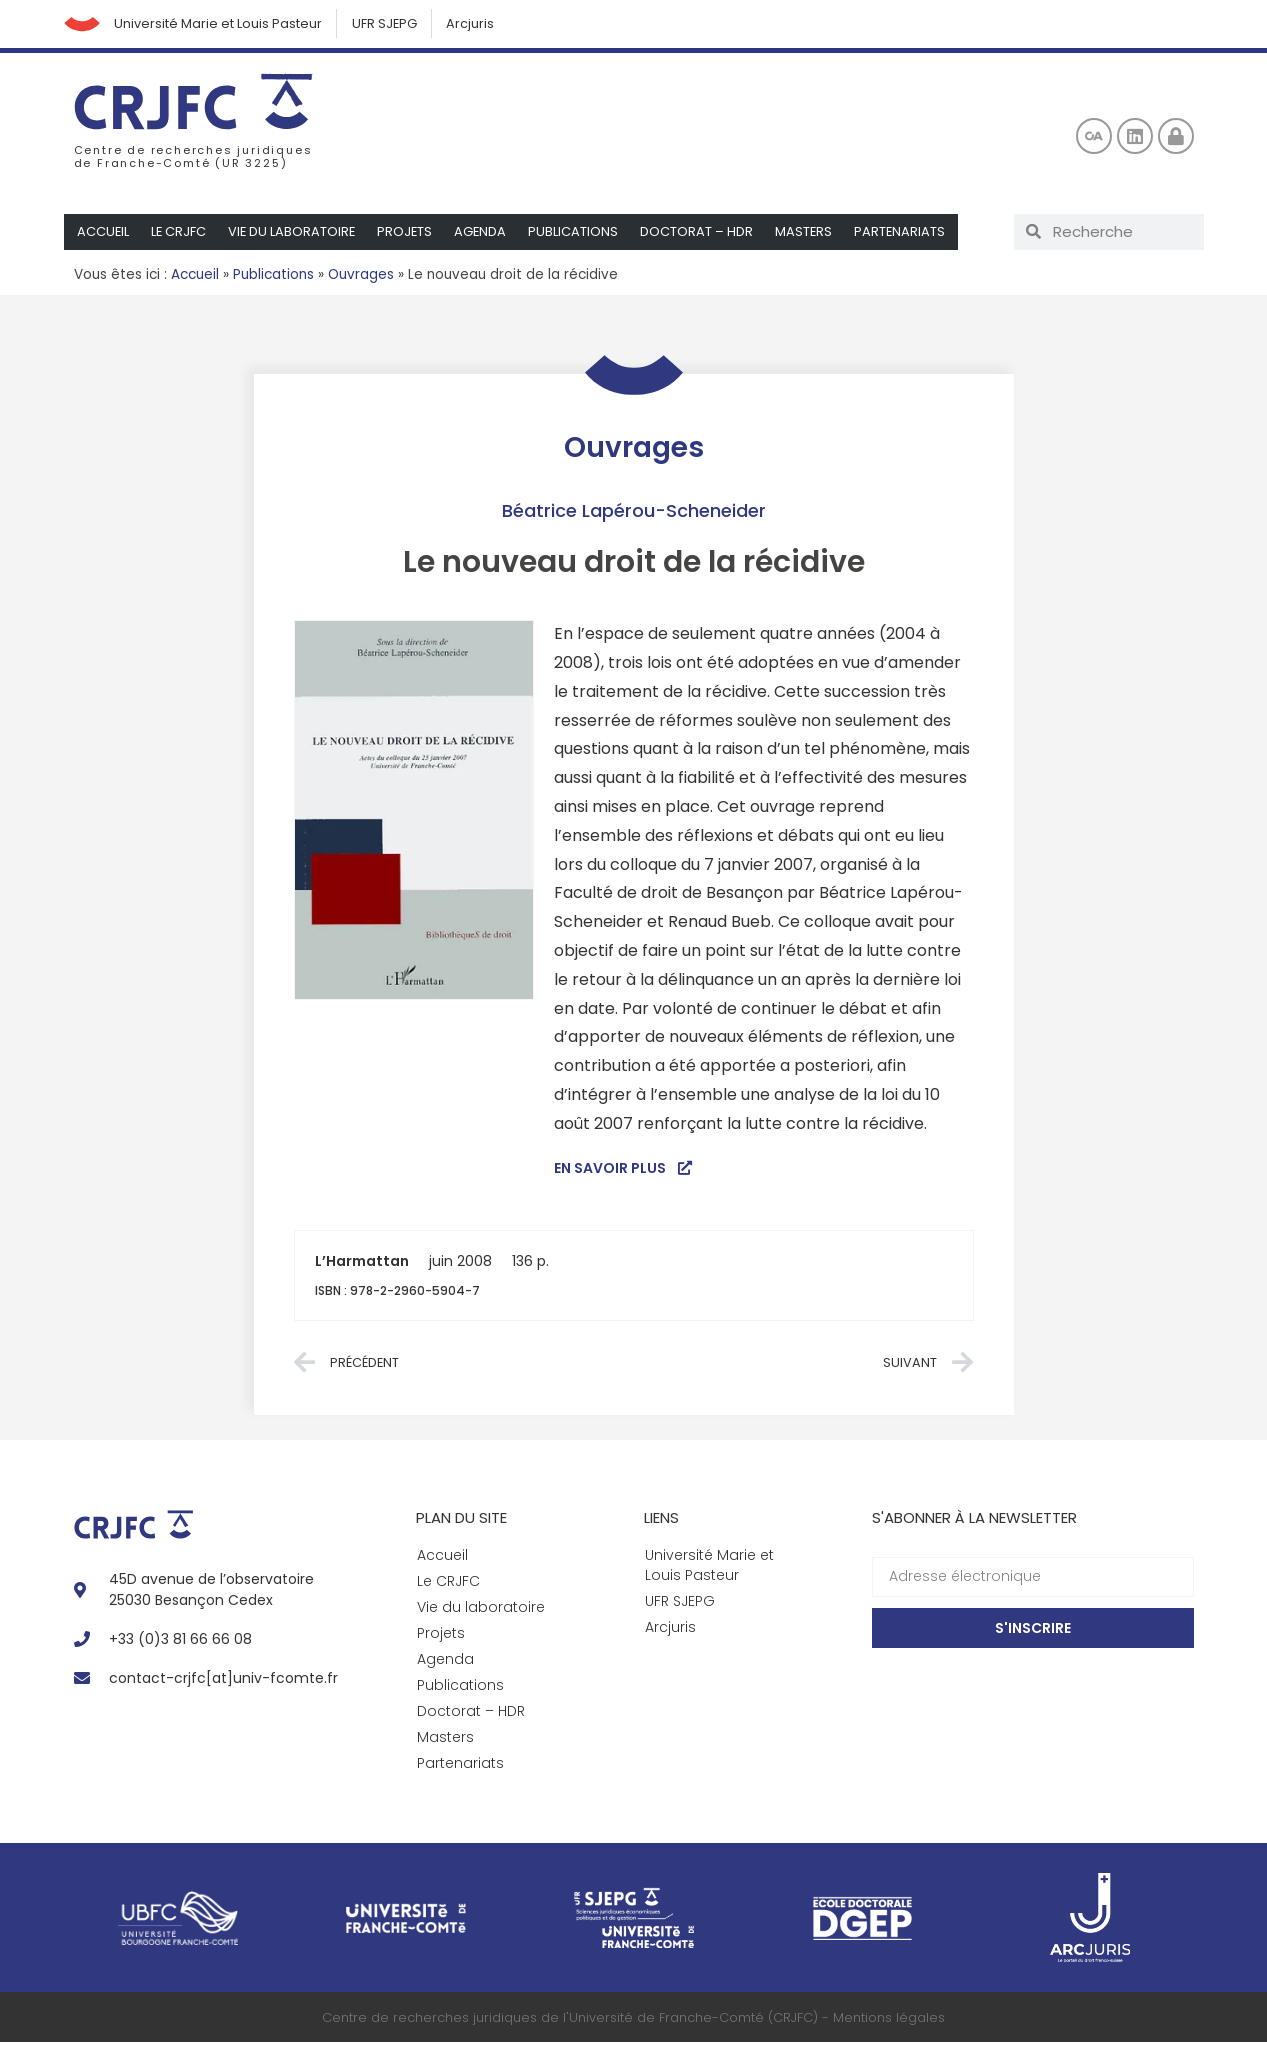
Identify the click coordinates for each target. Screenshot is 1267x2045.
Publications (579, 233)
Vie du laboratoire (294, 233)
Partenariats (907, 233)
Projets (409, 233)
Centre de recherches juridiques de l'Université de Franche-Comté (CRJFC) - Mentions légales (633, 2019)
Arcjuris (479, 24)
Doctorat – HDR (702, 233)
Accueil (103, 233)
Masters (810, 233)
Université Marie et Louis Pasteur (223, 24)
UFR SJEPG (391, 24)
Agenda (485, 233)
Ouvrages (361, 276)
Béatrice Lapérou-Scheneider (634, 512)
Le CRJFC (180, 233)
